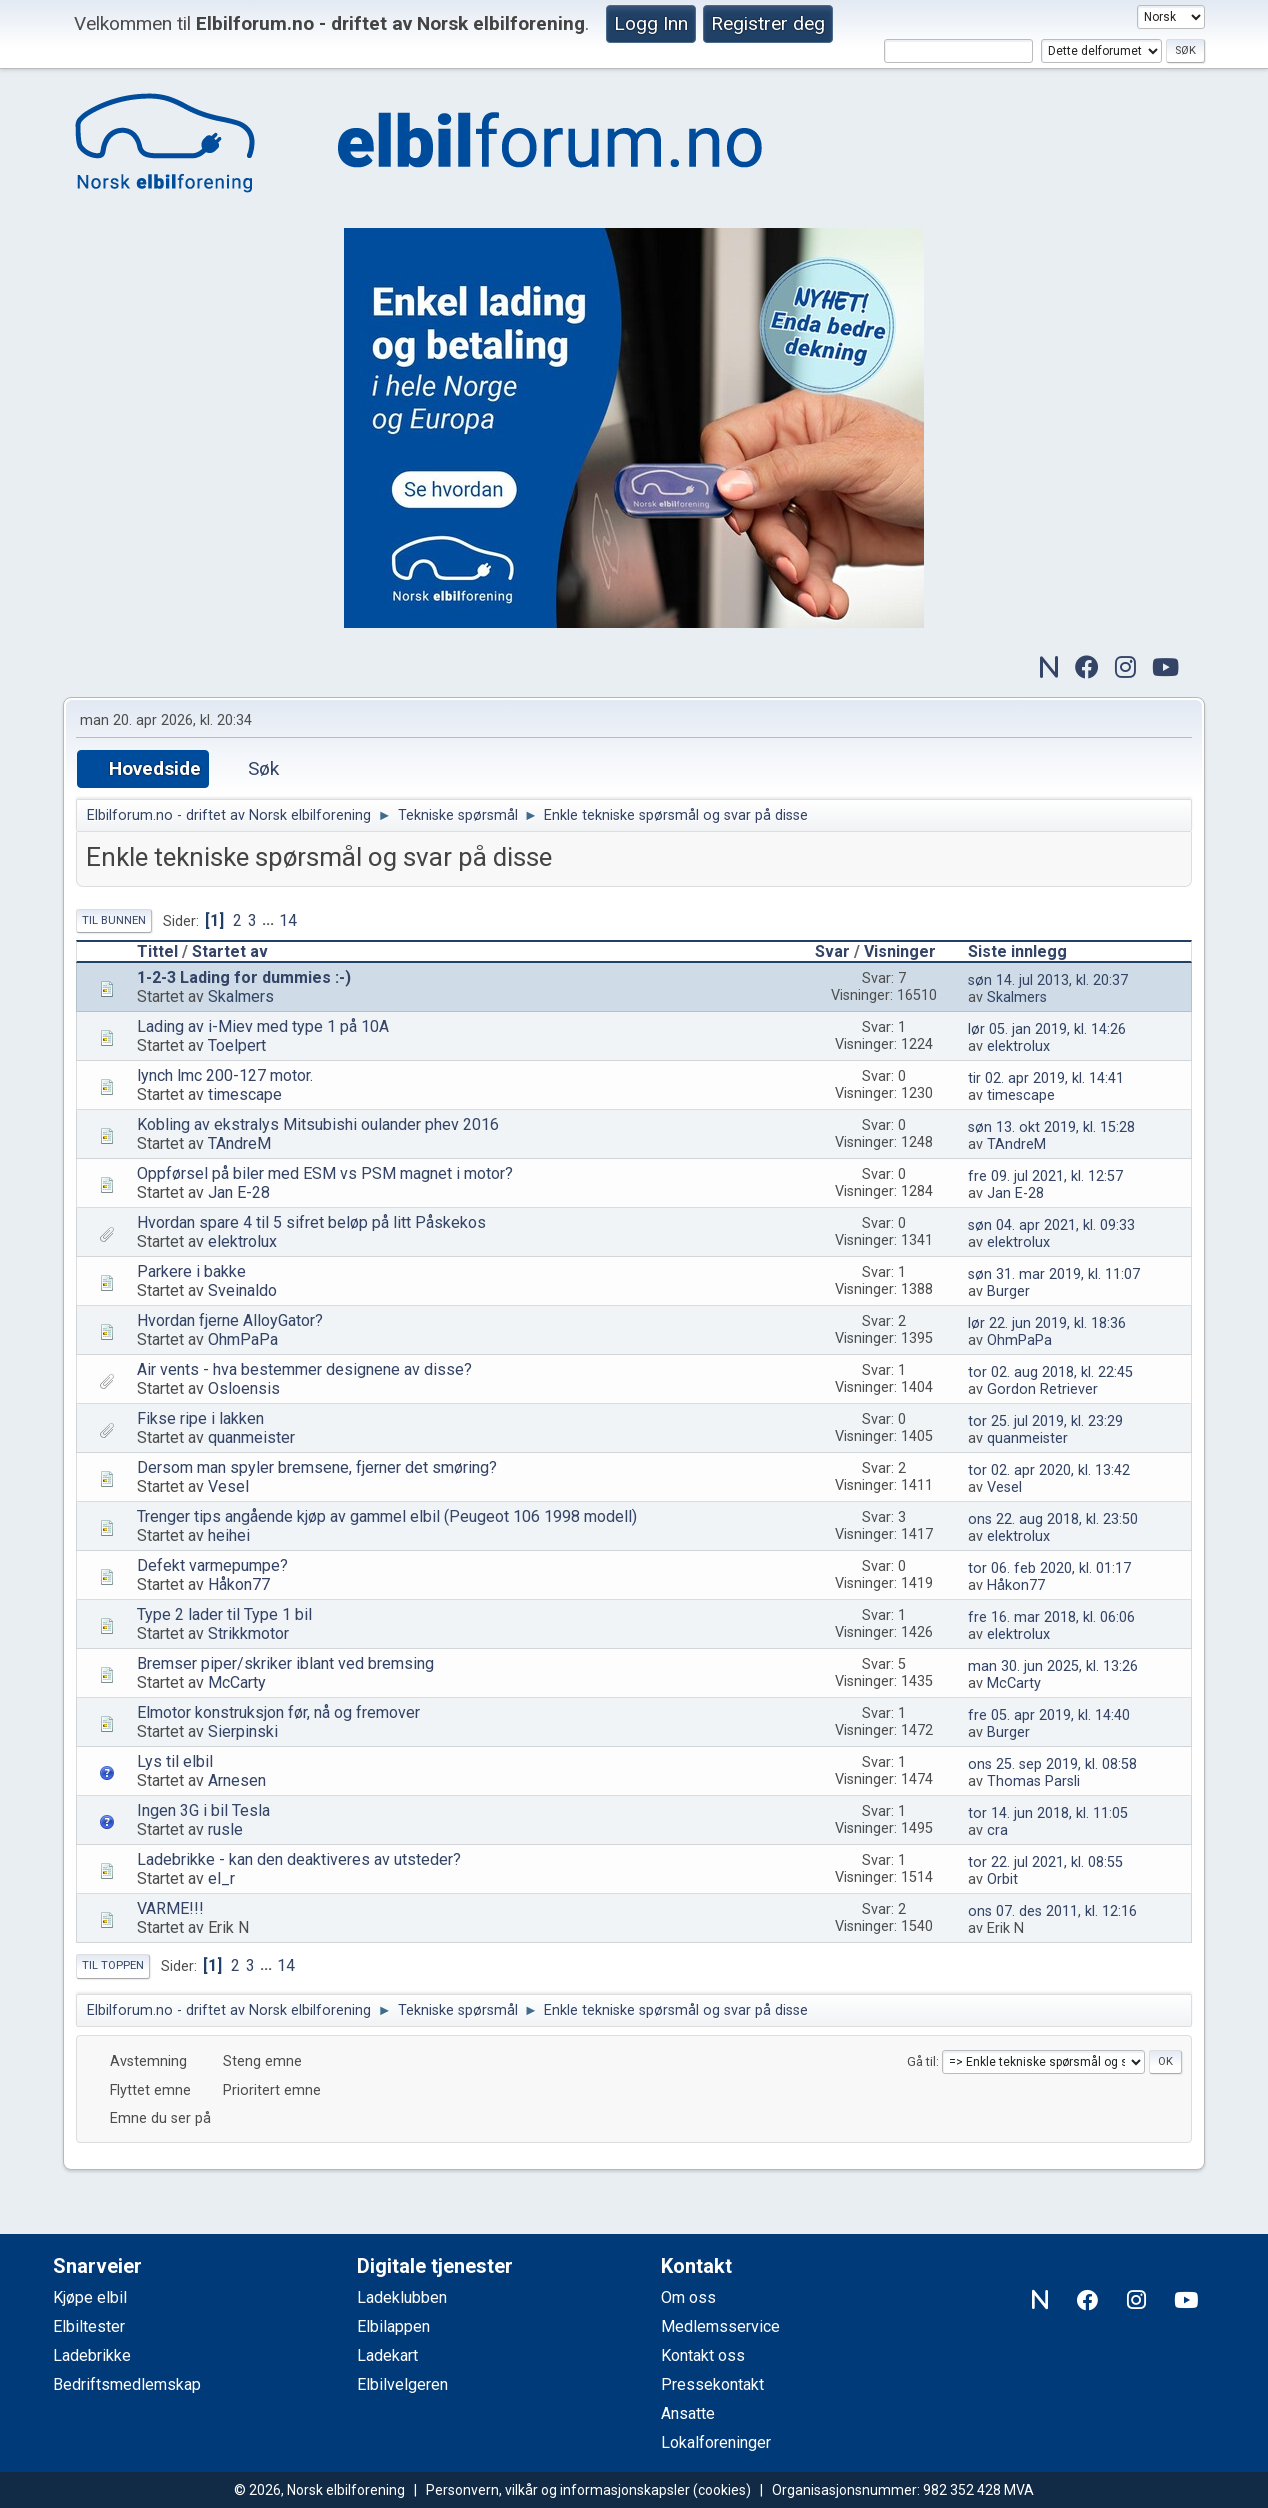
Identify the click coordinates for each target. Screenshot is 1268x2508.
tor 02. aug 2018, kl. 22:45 (1050, 1372)
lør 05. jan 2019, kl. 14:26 (1047, 1029)
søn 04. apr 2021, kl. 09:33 (1051, 1225)
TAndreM (239, 1143)
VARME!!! (170, 1908)
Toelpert (237, 1045)
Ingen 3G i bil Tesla (203, 1810)
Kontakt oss (703, 2355)
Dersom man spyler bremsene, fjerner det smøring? (317, 1467)
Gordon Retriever (1042, 1389)
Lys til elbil (175, 1761)
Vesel (228, 1486)
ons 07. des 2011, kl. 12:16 (1052, 1911)
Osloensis (244, 1388)
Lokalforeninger (716, 2442)
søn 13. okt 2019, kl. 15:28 (1051, 1127)
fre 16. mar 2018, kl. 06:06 (1051, 1617)
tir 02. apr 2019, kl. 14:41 (1046, 1078)
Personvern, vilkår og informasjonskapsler (558, 2490)
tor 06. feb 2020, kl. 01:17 (1049, 1568)
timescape (245, 1094)
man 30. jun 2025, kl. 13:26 (1053, 1666)
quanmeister (251, 1437)
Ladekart (387, 2355)
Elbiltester (89, 2326)
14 (288, 920)
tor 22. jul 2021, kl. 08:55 (1045, 1862)
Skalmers (241, 996)
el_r (221, 1878)
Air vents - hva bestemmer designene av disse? (304, 1369)
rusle (225, 1829)
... (270, 920)
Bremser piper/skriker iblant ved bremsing (285, 1663)
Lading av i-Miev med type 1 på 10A (263, 1026)
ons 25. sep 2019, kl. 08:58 (1052, 1764)
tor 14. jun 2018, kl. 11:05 (1048, 1813)
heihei (229, 1535)
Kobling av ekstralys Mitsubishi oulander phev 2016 (318, 1124)
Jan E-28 (239, 1192)
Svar (832, 951)
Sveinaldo (242, 1290)
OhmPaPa (243, 1339)
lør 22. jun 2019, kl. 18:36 (1047, 1323)
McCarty (237, 1682)
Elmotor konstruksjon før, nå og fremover (278, 1712)
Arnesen (237, 1780)
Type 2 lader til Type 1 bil (224, 1614)
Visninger (909, 951)
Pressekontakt (712, 2384)
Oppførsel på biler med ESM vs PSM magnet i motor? (325, 1173)
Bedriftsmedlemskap (127, 2384)
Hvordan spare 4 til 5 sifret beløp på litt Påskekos (311, 1222)
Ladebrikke (92, 2355)
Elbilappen (393, 2326)
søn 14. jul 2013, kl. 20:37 (1048, 980)
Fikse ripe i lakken (200, 1418)
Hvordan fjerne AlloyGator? (230, 1320)
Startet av (230, 951)
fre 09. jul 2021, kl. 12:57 (1045, 1176)
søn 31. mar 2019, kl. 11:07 (1054, 1274)
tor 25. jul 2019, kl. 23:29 (1045, 1421)
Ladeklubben (402, 2297)
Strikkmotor (248, 1633)
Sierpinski (243, 1731)
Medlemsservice (720, 2326)
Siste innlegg (1017, 951)
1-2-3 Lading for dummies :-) (244, 977)
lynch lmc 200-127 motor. (225, 1075)
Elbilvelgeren (402, 2384)
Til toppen (113, 1965)
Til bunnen (114, 920)
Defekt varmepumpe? (212, 1565)
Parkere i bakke (191, 1271)
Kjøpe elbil (90, 2297)
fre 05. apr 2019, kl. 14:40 (1049, 1715)
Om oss (688, 2297)
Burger (1008, 1291)
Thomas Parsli (1033, 1781)
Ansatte (688, 2413)
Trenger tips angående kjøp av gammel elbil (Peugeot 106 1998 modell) (387, 1516)
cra (997, 1830)
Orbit (1002, 1879)
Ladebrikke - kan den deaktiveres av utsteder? (299, 1859)
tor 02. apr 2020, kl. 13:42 (1049, 1470)
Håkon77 (239, 1584)
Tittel (157, 951)
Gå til (921, 2061)
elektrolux (1018, 1046)
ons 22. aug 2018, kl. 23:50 (1053, 1519)
